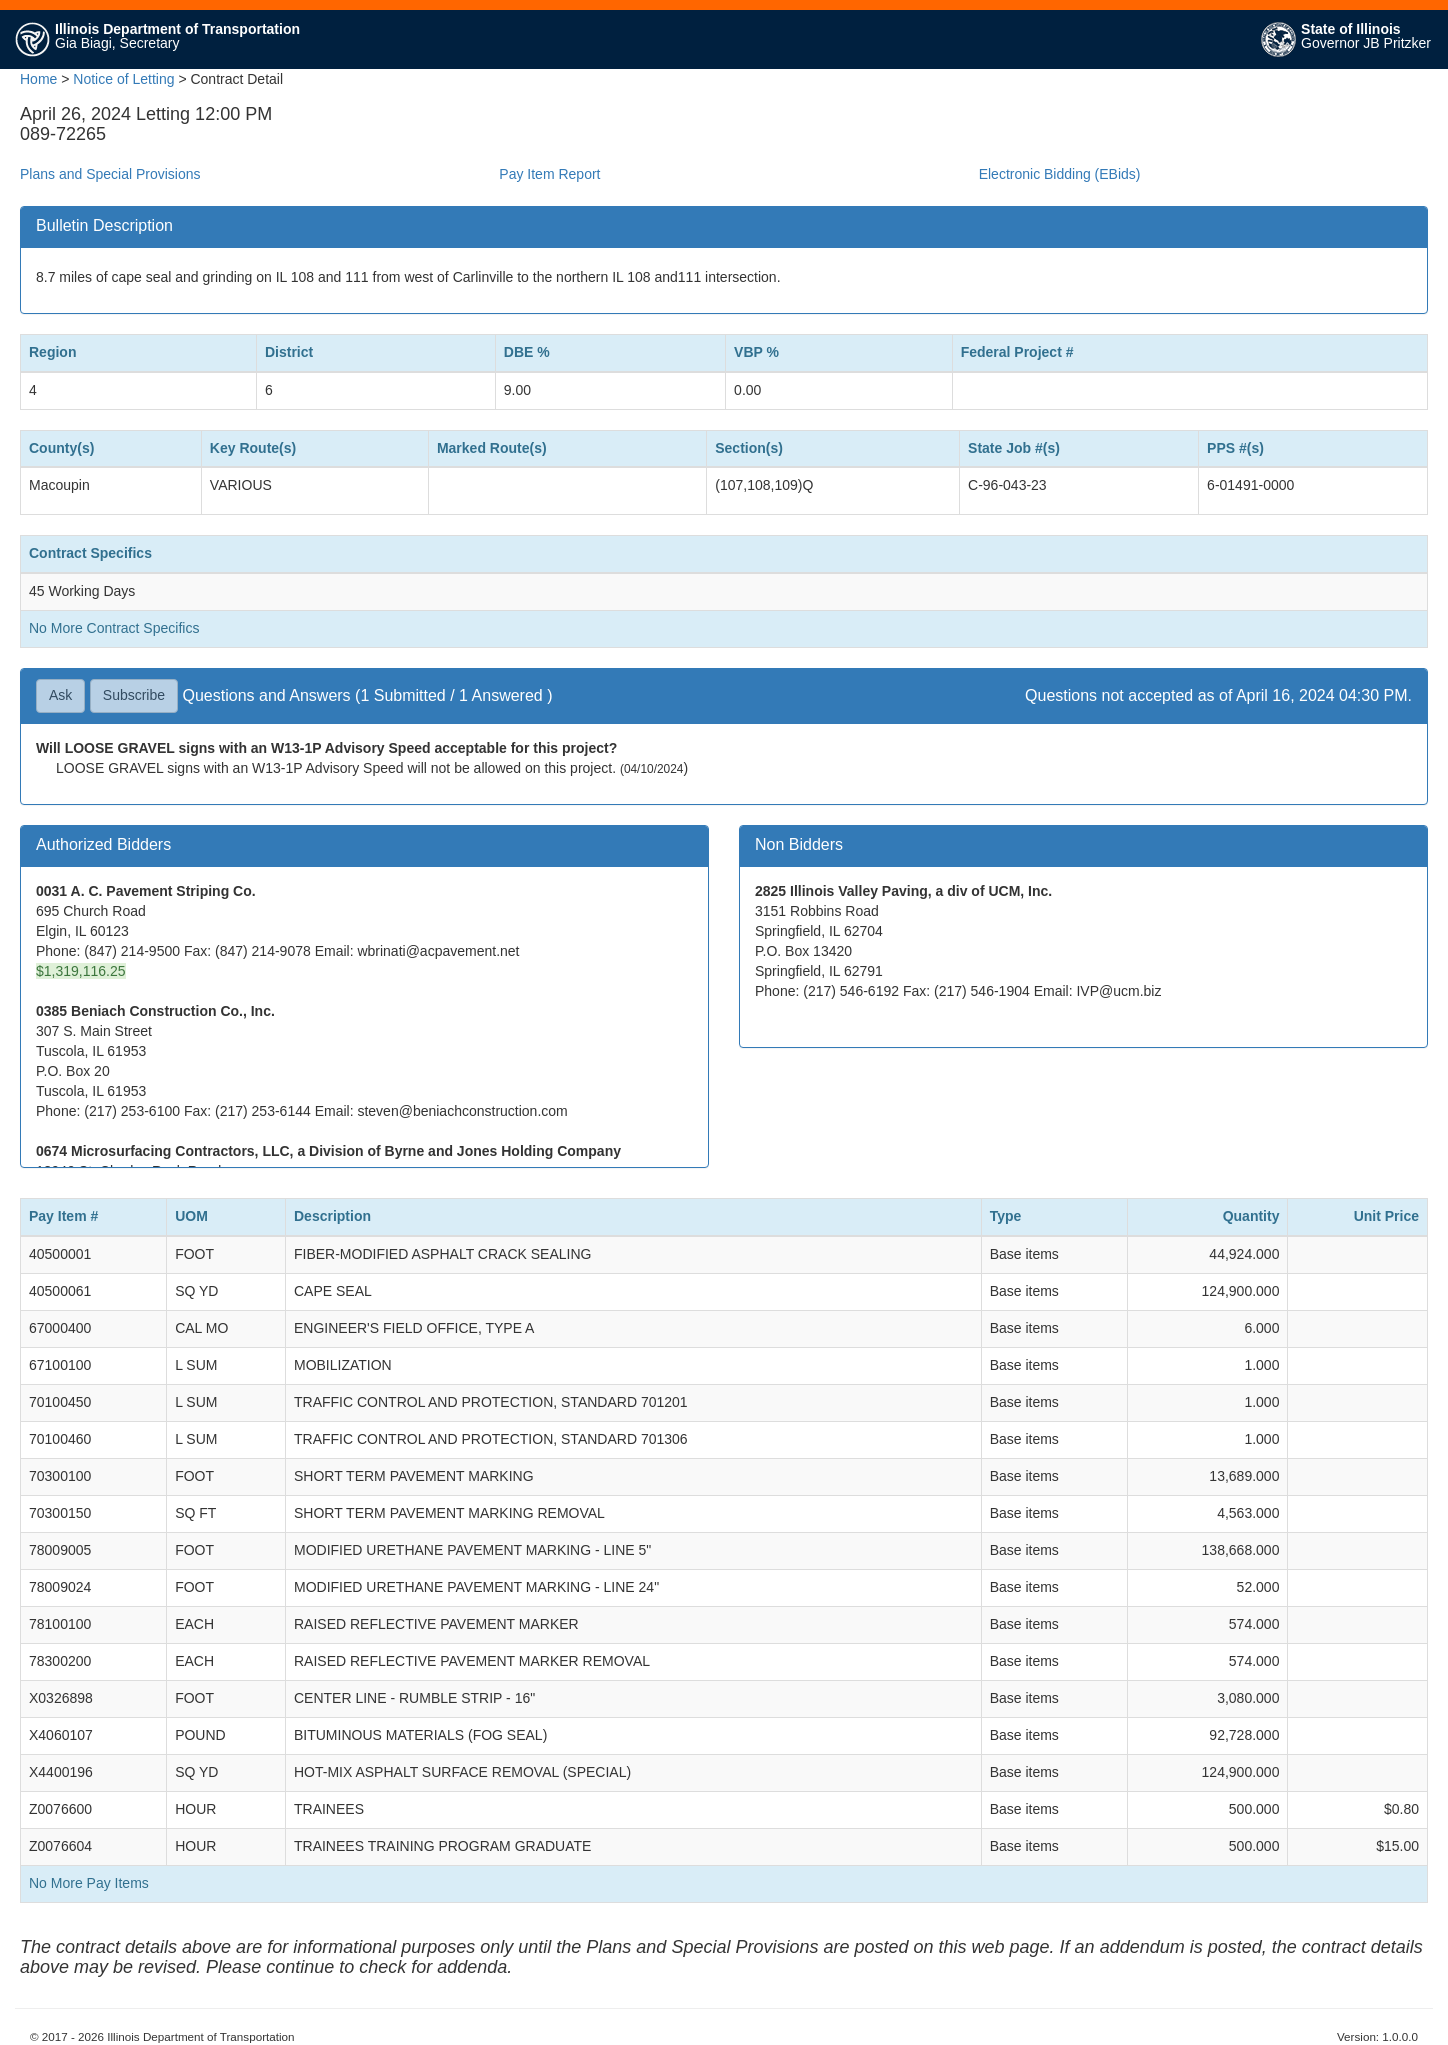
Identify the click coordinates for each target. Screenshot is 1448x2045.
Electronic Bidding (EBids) (1060, 174)
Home (38, 79)
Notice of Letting (123, 79)
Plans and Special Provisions (110, 174)
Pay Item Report (549, 174)
